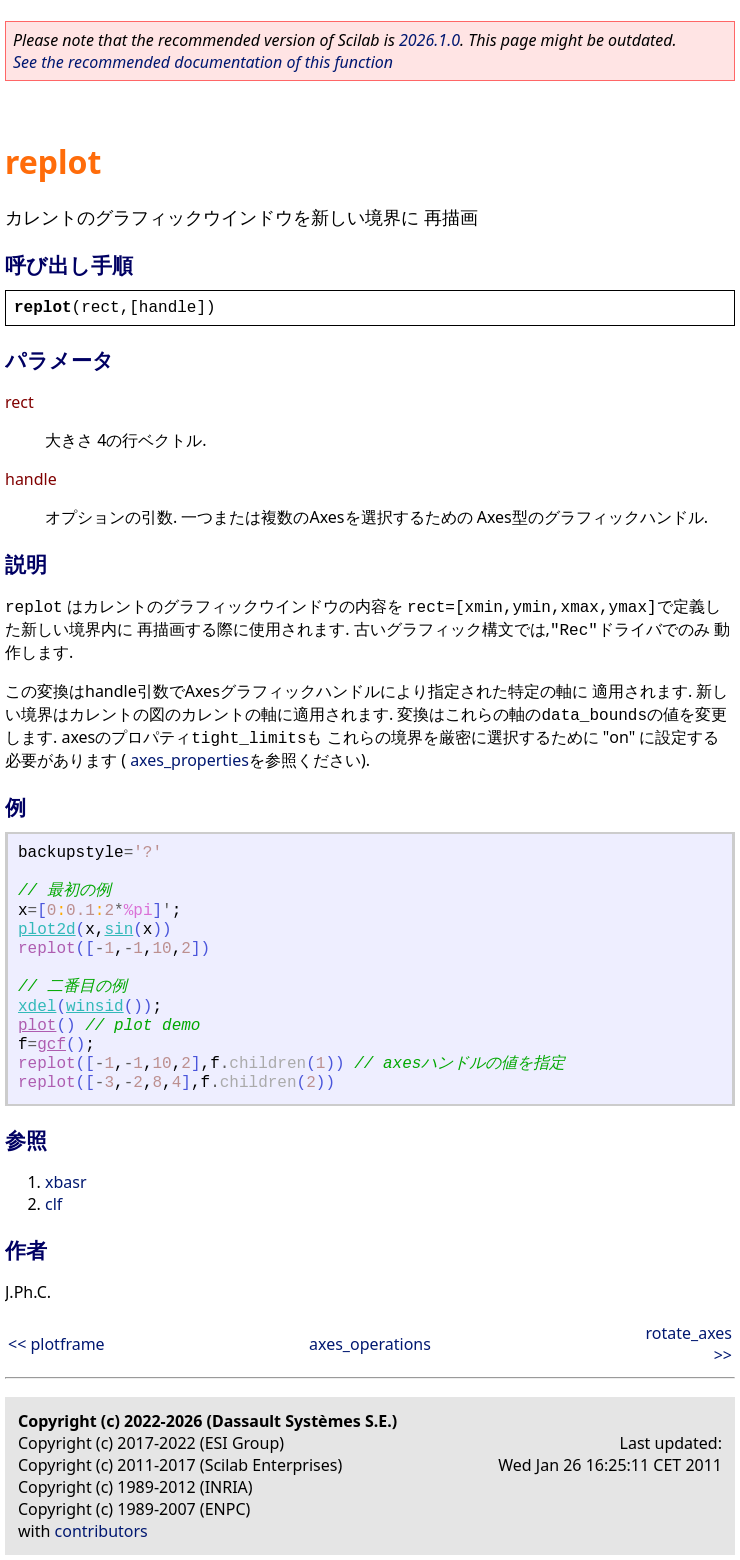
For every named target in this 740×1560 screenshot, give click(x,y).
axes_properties (189, 760)
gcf (51, 1045)
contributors (101, 1531)
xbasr (66, 1182)
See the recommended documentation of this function (203, 62)
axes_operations (370, 1344)
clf (53, 1204)
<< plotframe (56, 1344)
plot (37, 1026)
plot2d (47, 930)
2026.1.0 (429, 40)
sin (118, 930)
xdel (37, 1007)
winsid (95, 1007)
